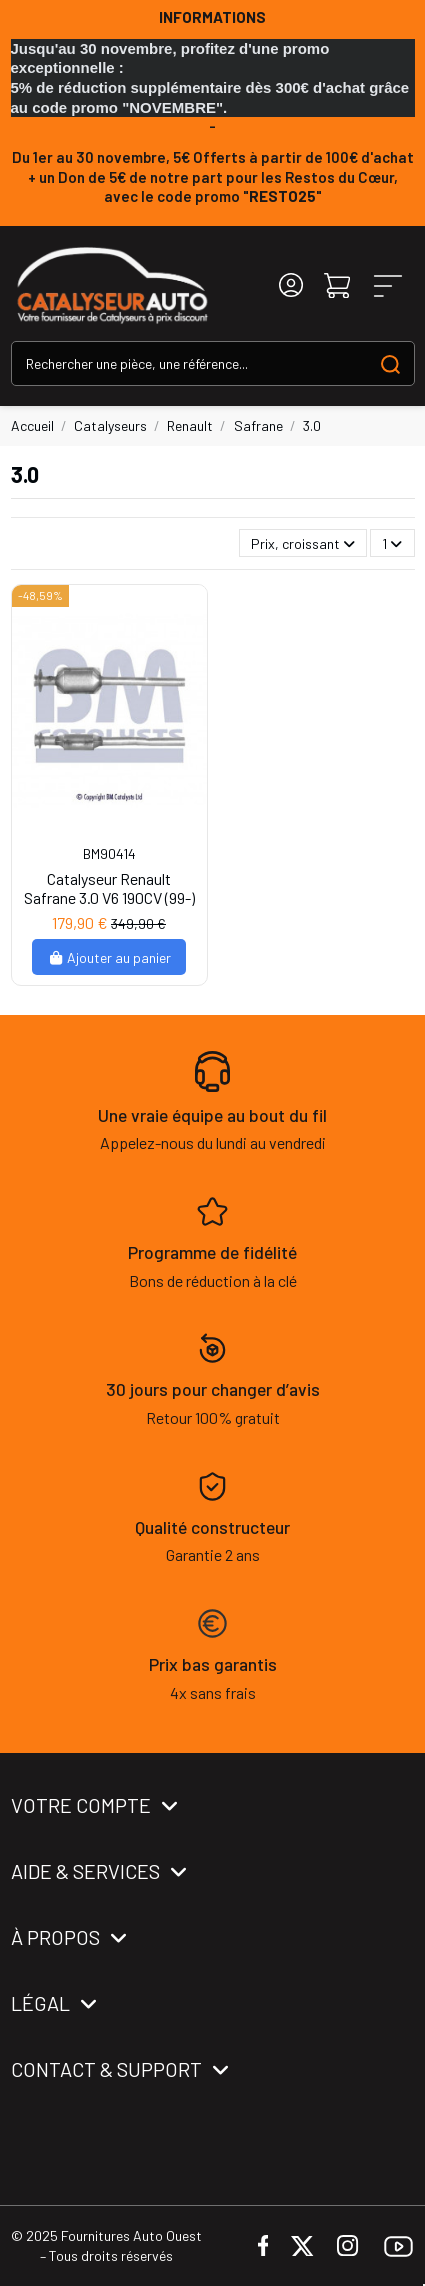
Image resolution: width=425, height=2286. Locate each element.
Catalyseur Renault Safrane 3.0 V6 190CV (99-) (109, 888)
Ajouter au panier (109, 957)
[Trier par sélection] (303, 543)
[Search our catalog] (390, 363)
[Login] (291, 285)
